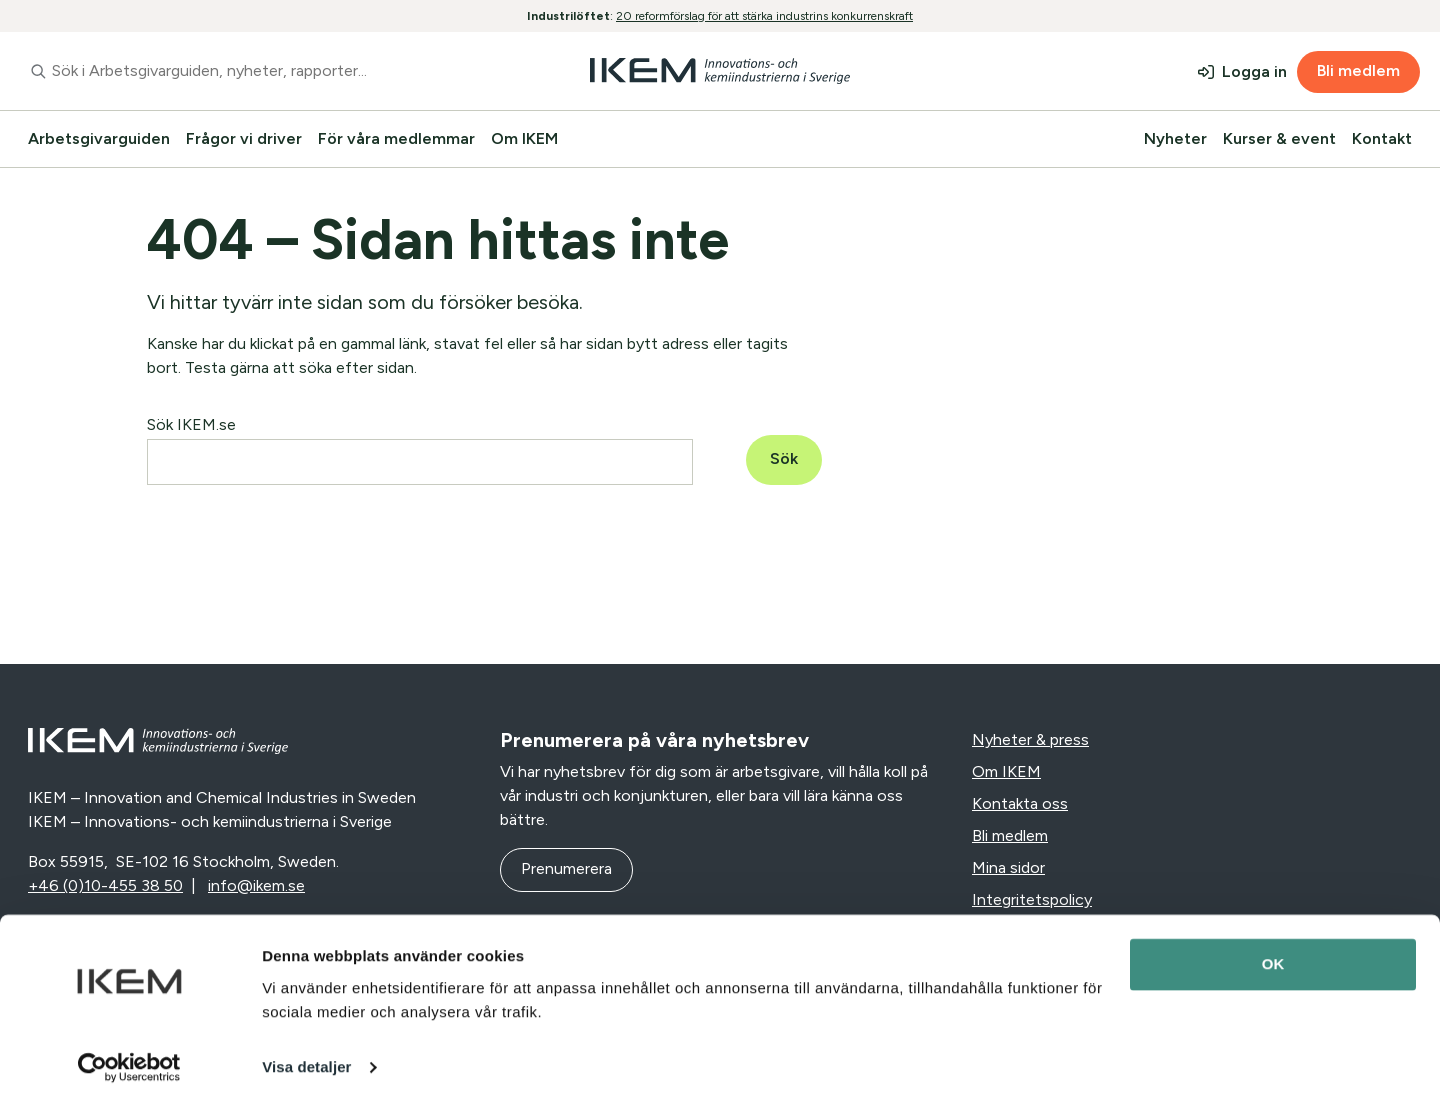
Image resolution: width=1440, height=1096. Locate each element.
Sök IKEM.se (191, 424)
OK (1273, 954)
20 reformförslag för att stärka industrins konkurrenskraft (764, 16)
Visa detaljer (306, 1056)
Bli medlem (1358, 70)
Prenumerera (566, 868)
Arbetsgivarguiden (99, 138)
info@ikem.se (256, 885)
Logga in (1254, 71)
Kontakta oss (1020, 803)
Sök (784, 458)
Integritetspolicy (1032, 899)
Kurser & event (1279, 138)
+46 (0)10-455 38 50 (105, 885)
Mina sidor (1008, 867)
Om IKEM (524, 138)
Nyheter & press (1030, 739)
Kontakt (1382, 138)
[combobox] (253, 71)
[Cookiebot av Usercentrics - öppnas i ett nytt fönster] (129, 1057)
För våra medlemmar (396, 138)
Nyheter (1175, 138)
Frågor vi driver (244, 138)
